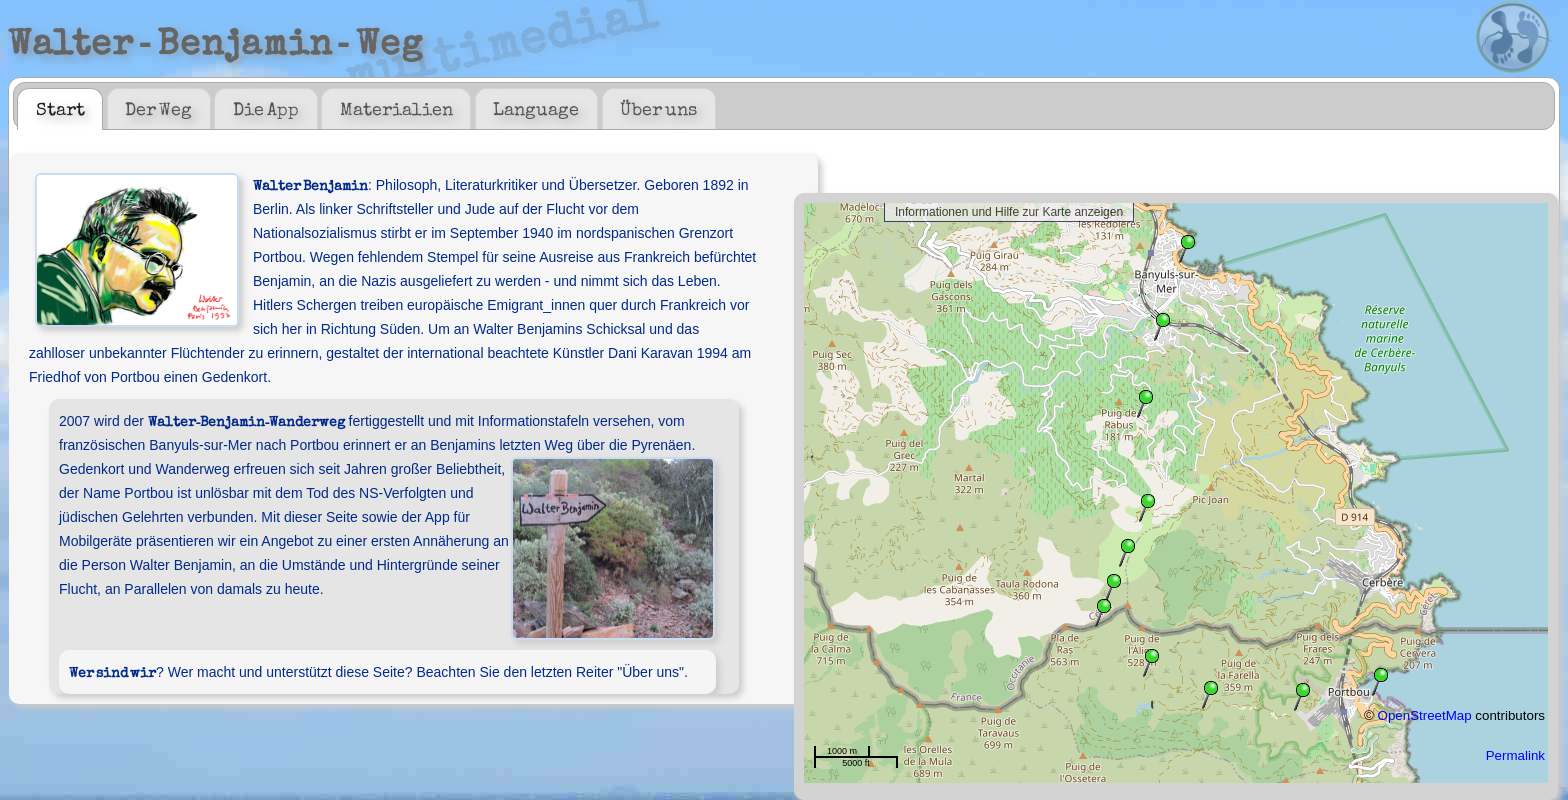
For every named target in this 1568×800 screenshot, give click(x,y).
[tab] (60, 109)
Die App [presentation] (266, 108)
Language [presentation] (536, 108)
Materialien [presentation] (396, 108)
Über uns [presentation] (658, 108)
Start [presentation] (60, 108)
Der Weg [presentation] (158, 108)
